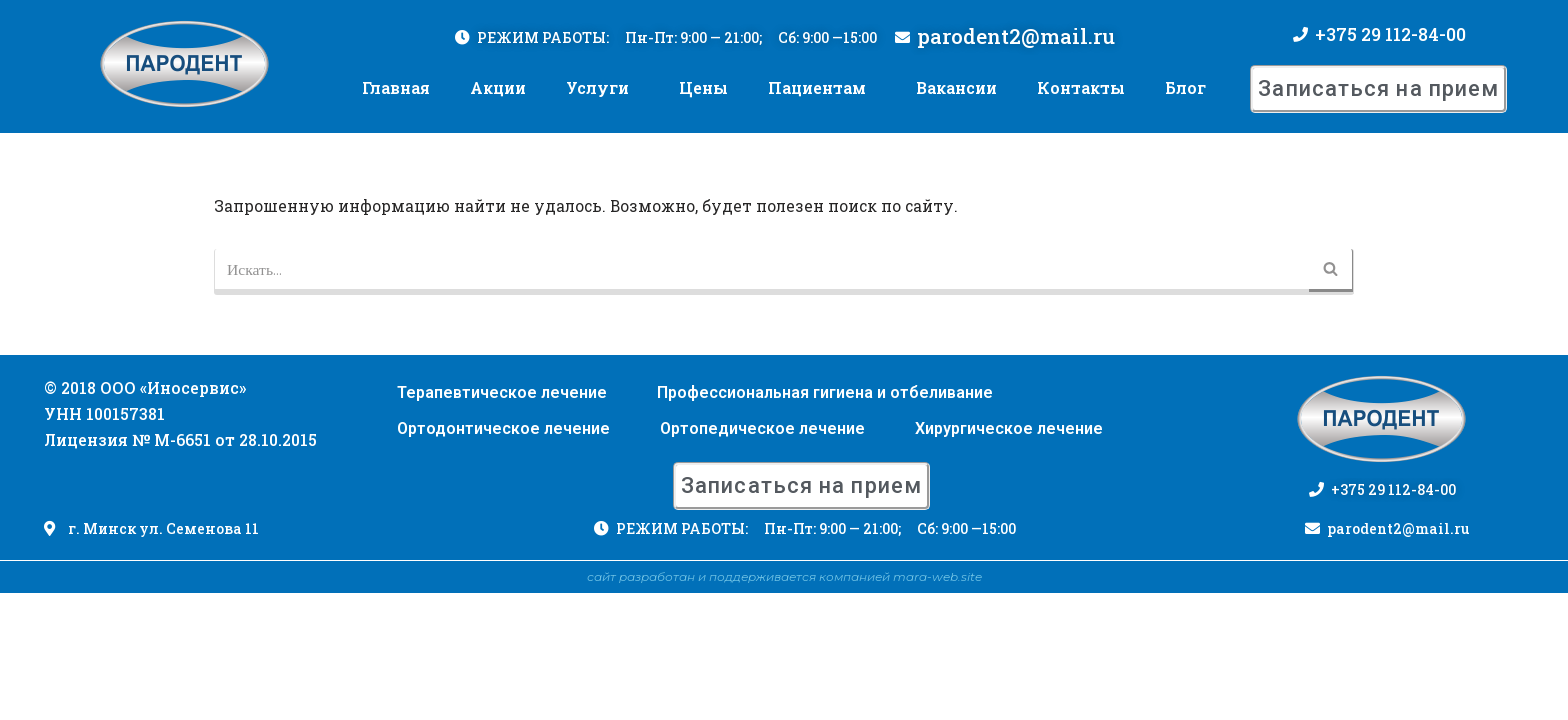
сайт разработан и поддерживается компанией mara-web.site (784, 703)
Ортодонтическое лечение (503, 554)
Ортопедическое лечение (762, 554)
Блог (1185, 82)
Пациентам (817, 82)
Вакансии (956, 82)
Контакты (1081, 82)
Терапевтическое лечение (502, 518)
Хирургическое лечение (1009, 554)
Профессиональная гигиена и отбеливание (825, 518)
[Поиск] (761, 268)
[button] (1378, 83)
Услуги (597, 82)
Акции (498, 82)
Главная (396, 82)
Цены (703, 82)
